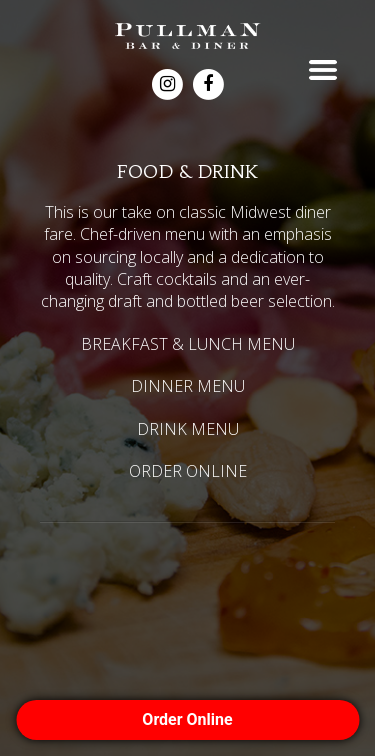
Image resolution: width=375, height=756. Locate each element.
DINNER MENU (188, 386)
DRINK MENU (188, 429)
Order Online (187, 719)
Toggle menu (323, 70)
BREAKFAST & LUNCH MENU (188, 344)
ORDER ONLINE (188, 471)
